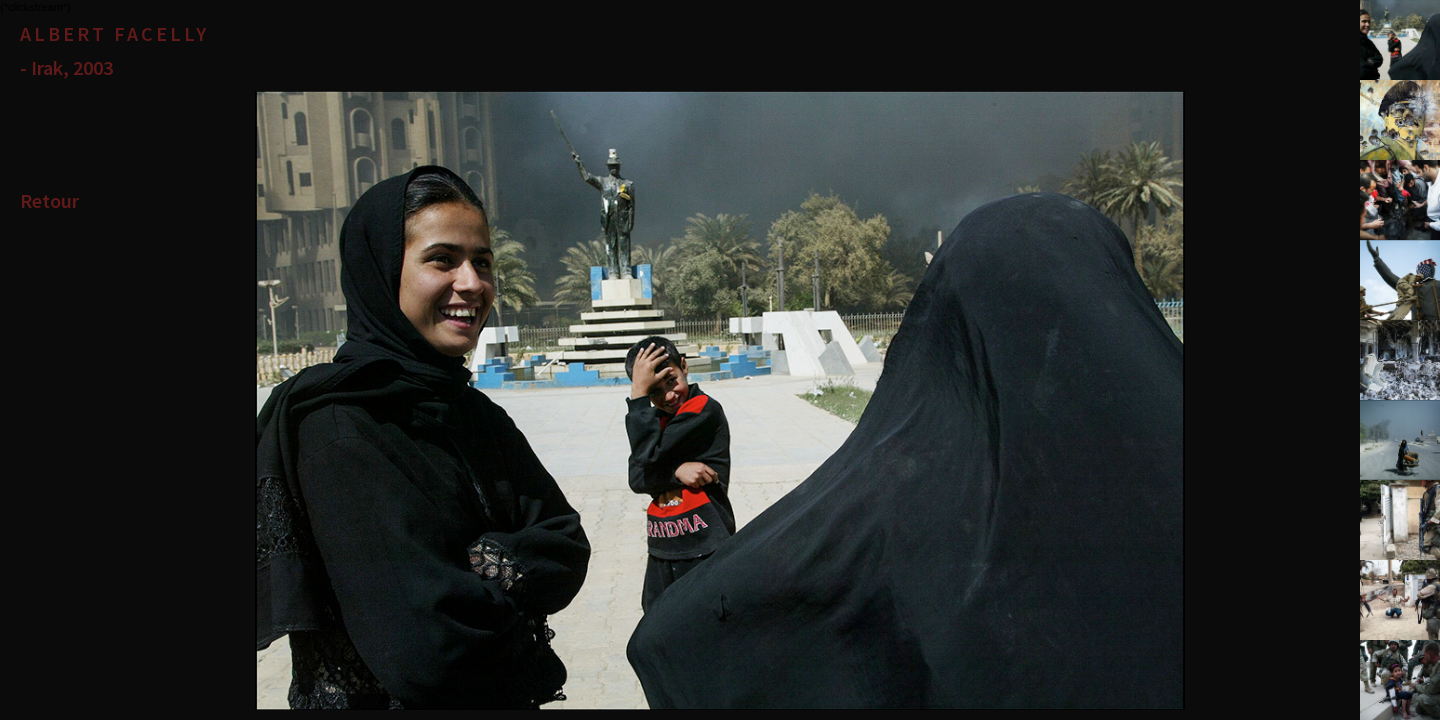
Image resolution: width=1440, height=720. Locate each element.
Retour (49, 200)
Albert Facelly (114, 33)
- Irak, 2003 (66, 67)
